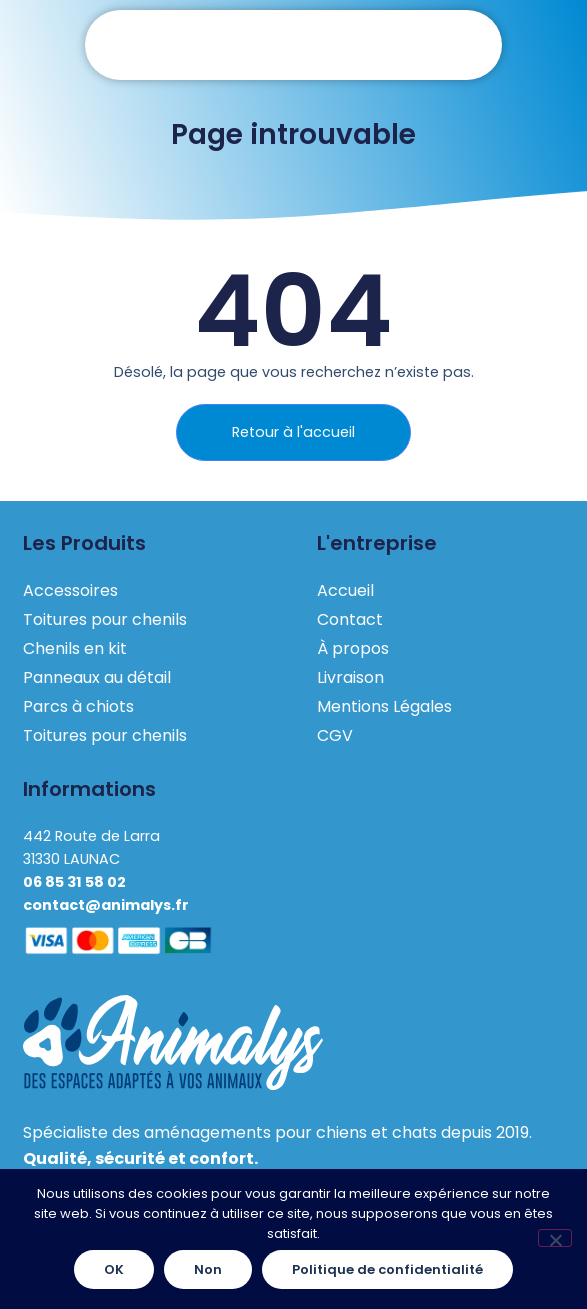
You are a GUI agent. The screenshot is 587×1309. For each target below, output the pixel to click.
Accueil (345, 590)
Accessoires (70, 590)
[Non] (555, 1238)
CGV (335, 735)
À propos (353, 648)
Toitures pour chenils (105, 619)
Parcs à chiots (78, 706)
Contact (350, 619)
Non (208, 1269)
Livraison (350, 677)
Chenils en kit (75, 648)
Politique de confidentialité (387, 1269)
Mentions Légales (384, 706)
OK (114, 1269)
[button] (294, 45)
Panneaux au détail (97, 677)
